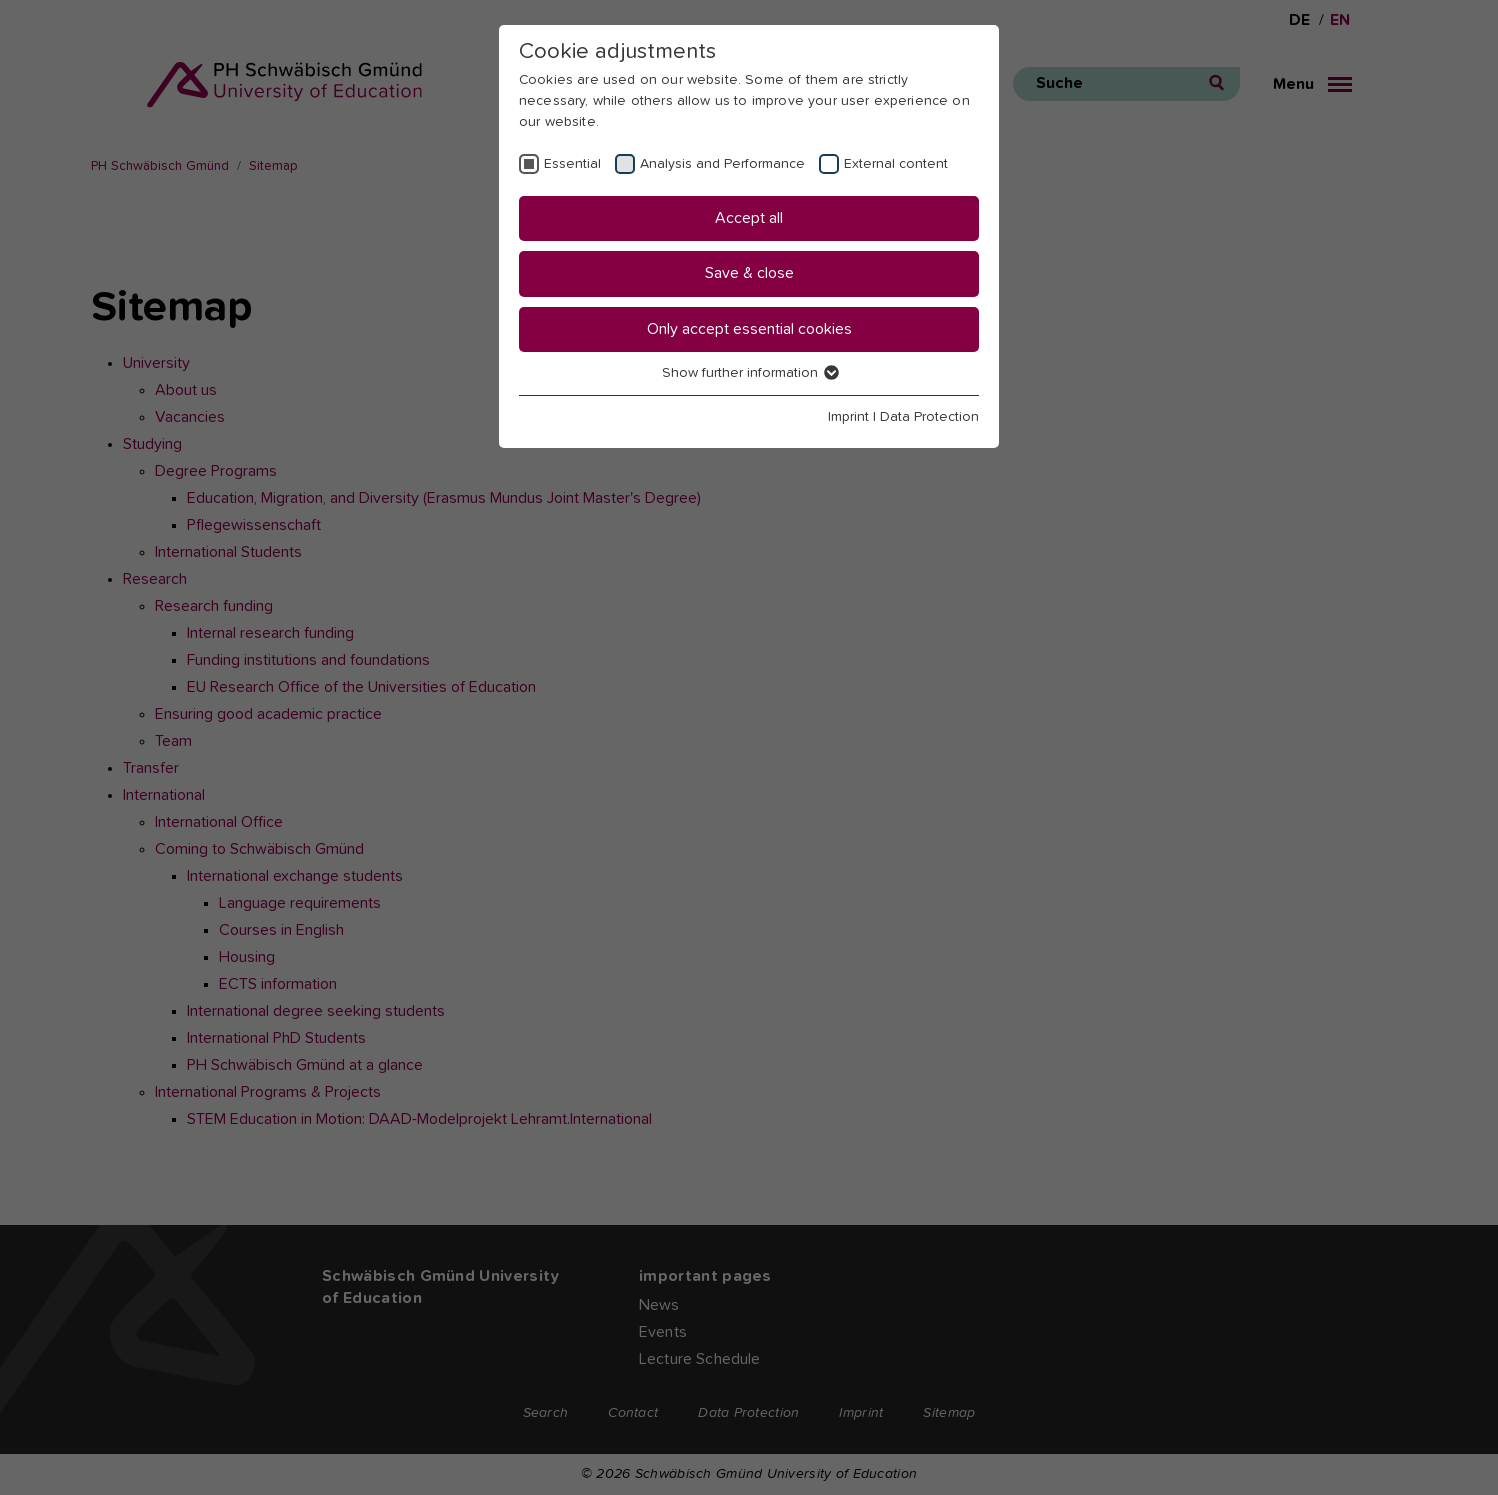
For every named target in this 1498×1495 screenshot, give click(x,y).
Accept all (749, 218)
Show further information (749, 373)
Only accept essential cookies (749, 329)
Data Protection (929, 417)
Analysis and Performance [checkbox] (722, 164)
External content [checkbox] (896, 164)
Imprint (848, 417)
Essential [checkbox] (572, 164)
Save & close (749, 273)
